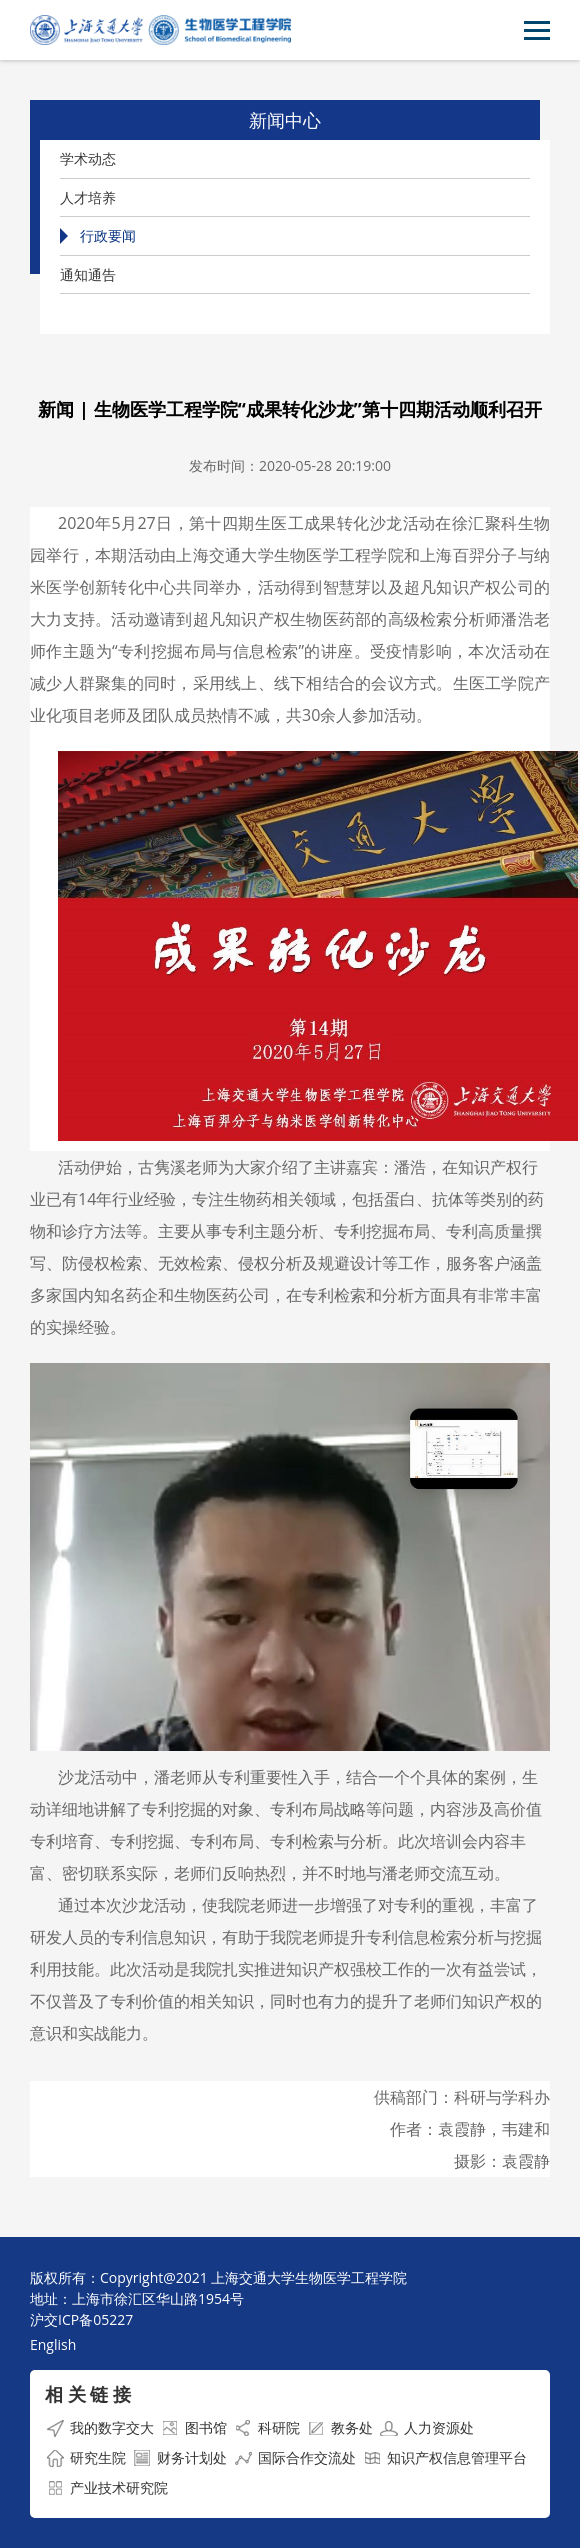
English (53, 2344)
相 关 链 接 (88, 2394)
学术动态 (88, 158)
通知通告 (88, 274)
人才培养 (88, 197)
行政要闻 (108, 235)
